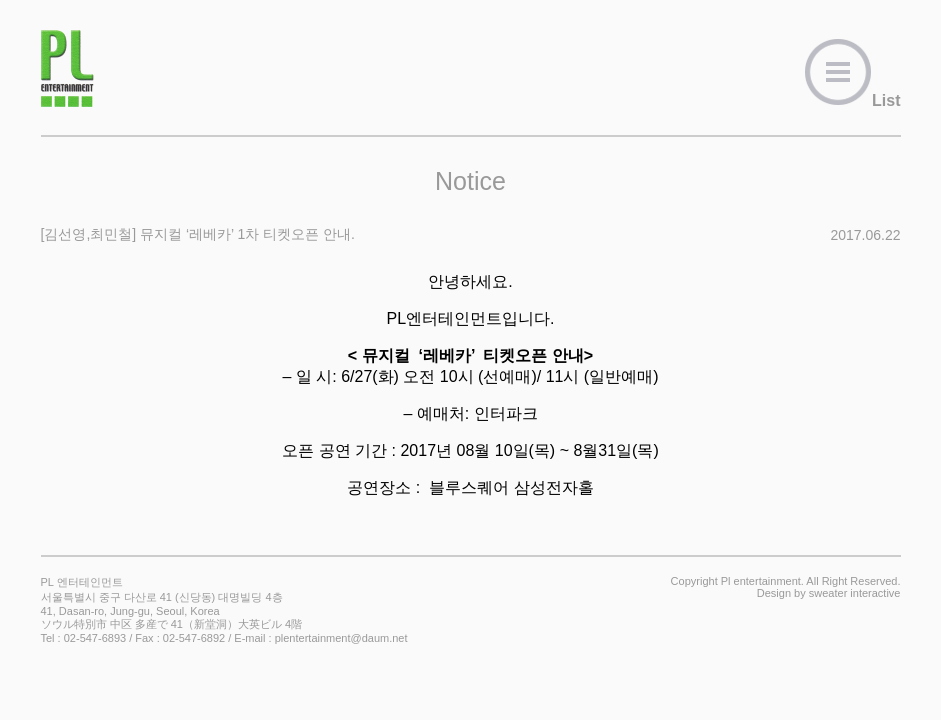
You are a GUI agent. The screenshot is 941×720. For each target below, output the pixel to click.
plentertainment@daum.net (341, 638)
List (852, 100)
